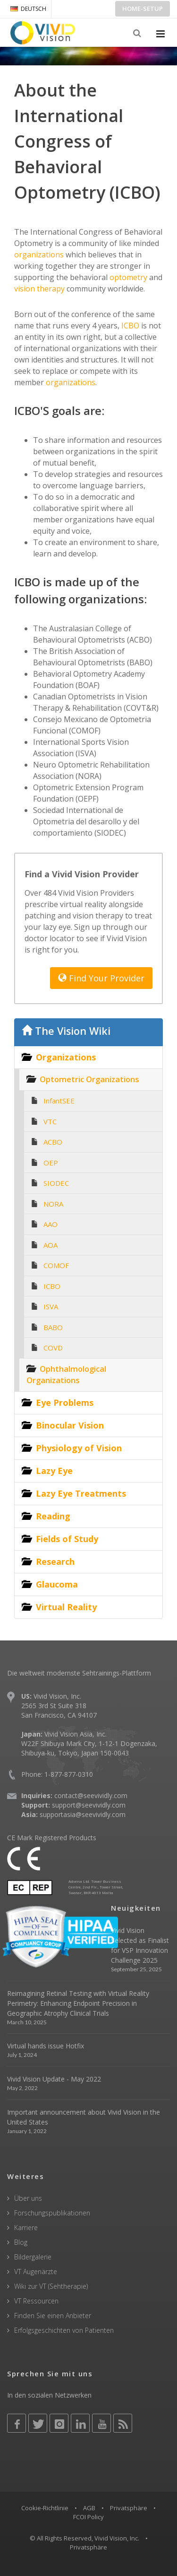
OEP (50, 1162)
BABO (53, 1327)
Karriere (26, 2227)
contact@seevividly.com (90, 1795)
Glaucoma (57, 1584)
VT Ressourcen (36, 2300)
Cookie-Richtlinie (44, 2508)
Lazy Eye (54, 1470)
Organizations (66, 1057)
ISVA (50, 1306)
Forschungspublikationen (52, 2212)
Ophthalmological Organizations (66, 1374)
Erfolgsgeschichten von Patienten (64, 2330)
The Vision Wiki (66, 1031)
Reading (53, 1516)
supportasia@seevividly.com (83, 1814)
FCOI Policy (88, 2517)
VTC (50, 1121)
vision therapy (39, 288)
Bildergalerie (32, 2256)
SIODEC (56, 1183)
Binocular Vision (70, 1425)
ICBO (129, 325)
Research (55, 1561)
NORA (53, 1204)
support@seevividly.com (89, 1804)
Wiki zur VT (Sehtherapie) (51, 2286)
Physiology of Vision (79, 1448)
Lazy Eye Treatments (81, 1493)
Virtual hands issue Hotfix (45, 2045)
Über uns (28, 2198)
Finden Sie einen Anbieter (52, 2315)
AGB (89, 2508)
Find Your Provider (101, 978)
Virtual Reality (66, 1607)
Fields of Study (67, 1538)
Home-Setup (142, 8)
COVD (53, 1347)
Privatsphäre (128, 2508)
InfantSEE (59, 1100)
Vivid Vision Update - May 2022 (54, 2078)
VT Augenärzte (35, 2271)
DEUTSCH (28, 9)
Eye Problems (64, 1402)
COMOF (56, 1265)
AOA (50, 1245)
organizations (39, 254)
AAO (50, 1224)
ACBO (52, 1142)
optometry (127, 277)
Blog (20, 2242)
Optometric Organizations (89, 1079)
